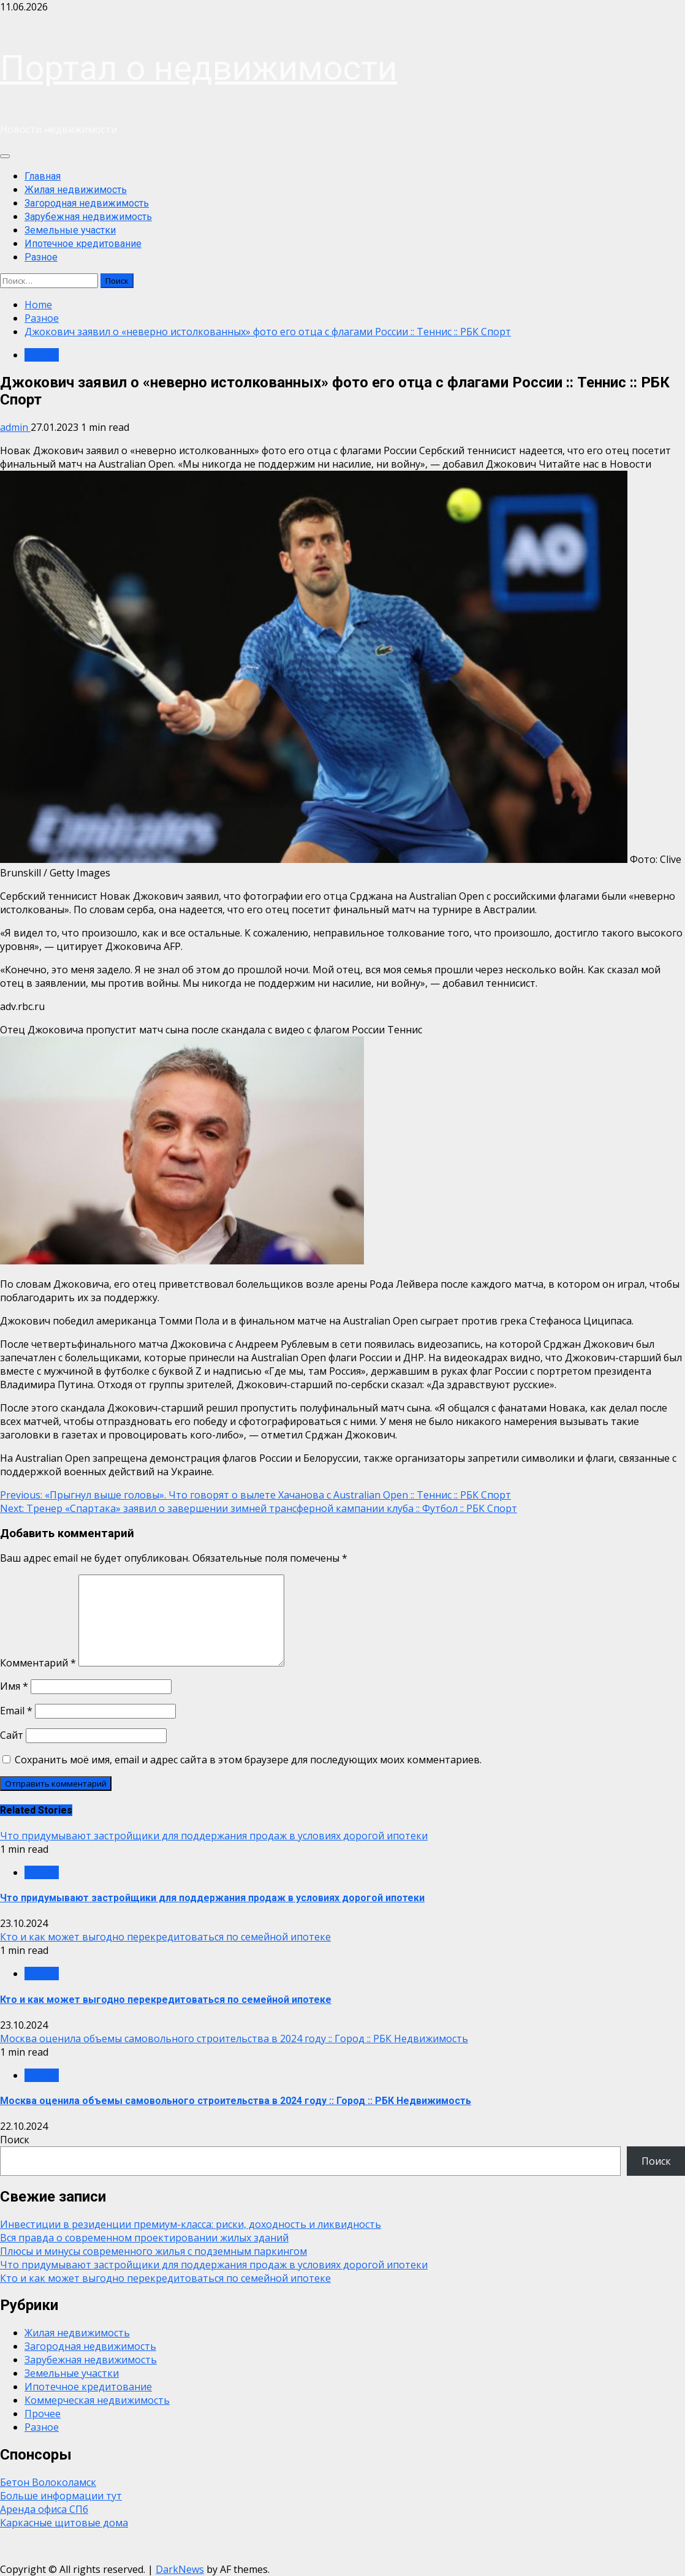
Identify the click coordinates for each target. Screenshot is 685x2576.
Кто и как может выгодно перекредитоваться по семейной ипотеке (165, 1936)
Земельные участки (70, 230)
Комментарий (38, 1663)
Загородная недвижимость (87, 203)
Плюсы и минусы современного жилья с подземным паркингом (153, 2251)
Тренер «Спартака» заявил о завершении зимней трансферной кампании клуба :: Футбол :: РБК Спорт (258, 1508)
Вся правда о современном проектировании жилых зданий (144, 2237)
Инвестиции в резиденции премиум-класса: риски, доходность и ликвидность (190, 2224)
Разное (41, 257)
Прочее (43, 2413)
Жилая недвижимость (76, 190)
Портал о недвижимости (198, 68)
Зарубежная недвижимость (88, 216)
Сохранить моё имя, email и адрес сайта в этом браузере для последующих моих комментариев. (248, 1759)
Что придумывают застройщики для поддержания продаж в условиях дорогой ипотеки (214, 1835)
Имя (14, 1686)
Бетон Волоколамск (48, 2482)
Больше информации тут (61, 2495)
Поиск (14, 2139)
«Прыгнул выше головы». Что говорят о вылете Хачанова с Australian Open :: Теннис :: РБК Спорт (255, 1495)
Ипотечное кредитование (83, 243)
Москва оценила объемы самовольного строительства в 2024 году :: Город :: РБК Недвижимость (234, 2038)
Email (16, 1710)
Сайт (11, 1735)
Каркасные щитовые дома (64, 2522)
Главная (43, 176)
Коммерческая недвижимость (97, 2400)
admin (15, 427)
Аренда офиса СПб (44, 2509)
